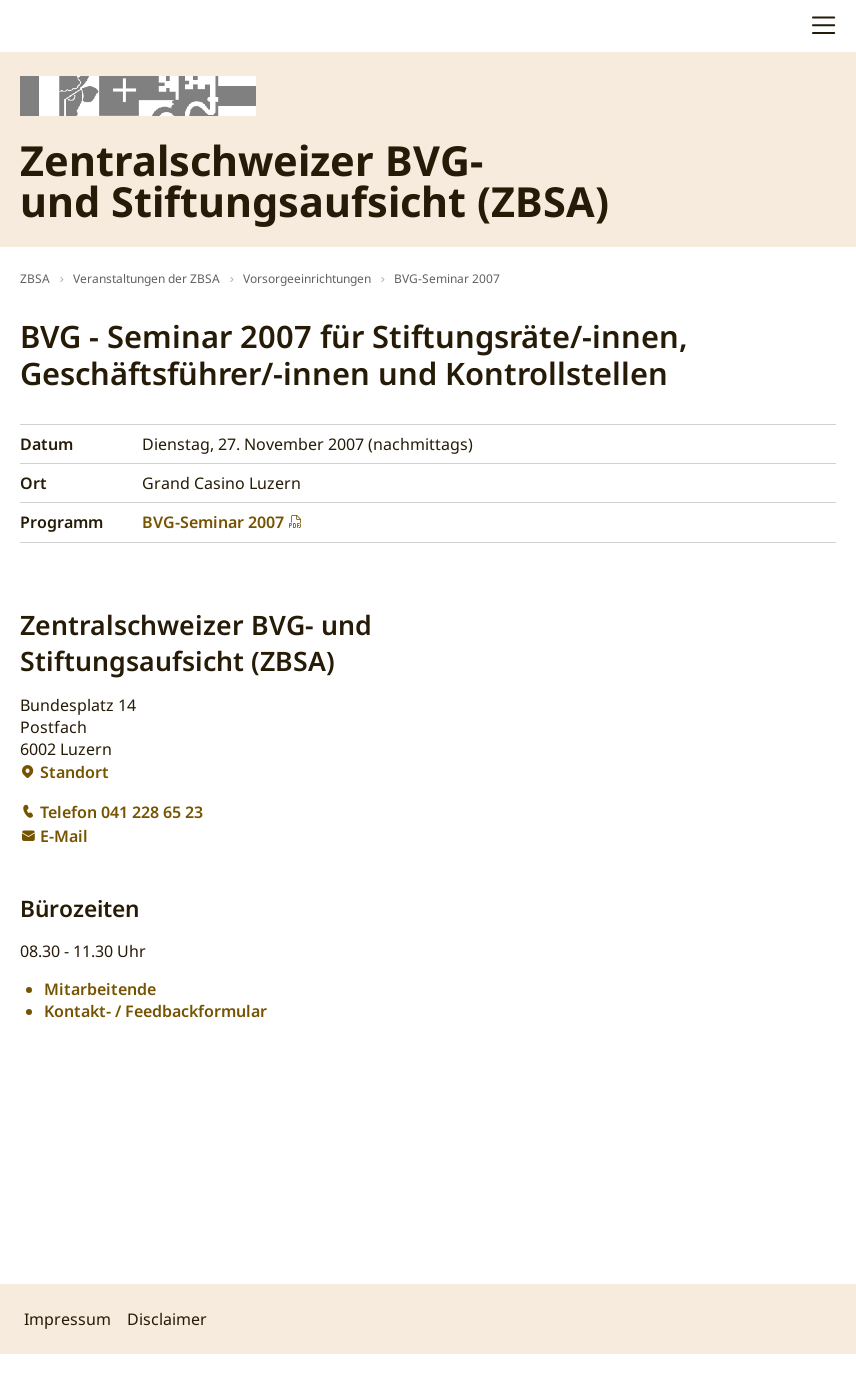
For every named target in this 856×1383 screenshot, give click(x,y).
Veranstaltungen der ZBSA (146, 278)
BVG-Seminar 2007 (447, 278)
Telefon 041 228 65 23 (121, 812)
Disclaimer (167, 1319)
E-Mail (64, 836)
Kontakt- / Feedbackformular (155, 1011)
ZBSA (35, 278)
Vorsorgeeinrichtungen (307, 278)
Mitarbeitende (100, 989)
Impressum (67, 1319)
